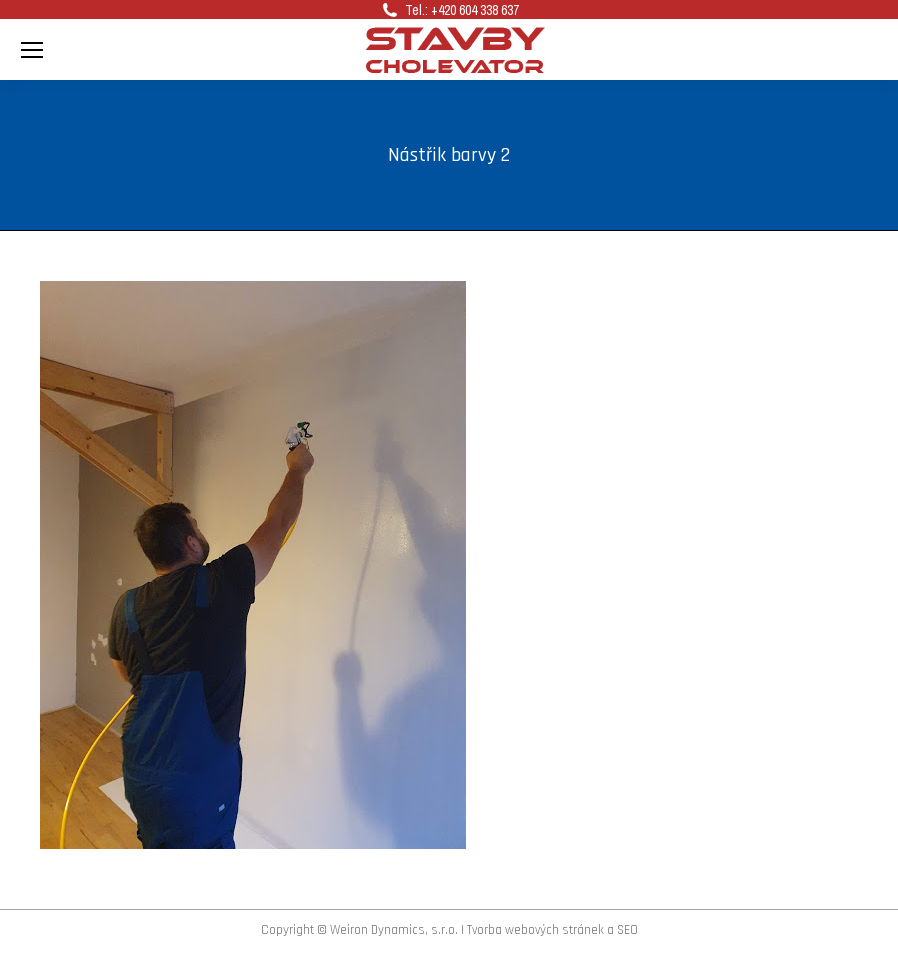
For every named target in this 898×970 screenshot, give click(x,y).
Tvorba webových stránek (535, 930)
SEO (627, 930)
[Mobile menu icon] (32, 50)
